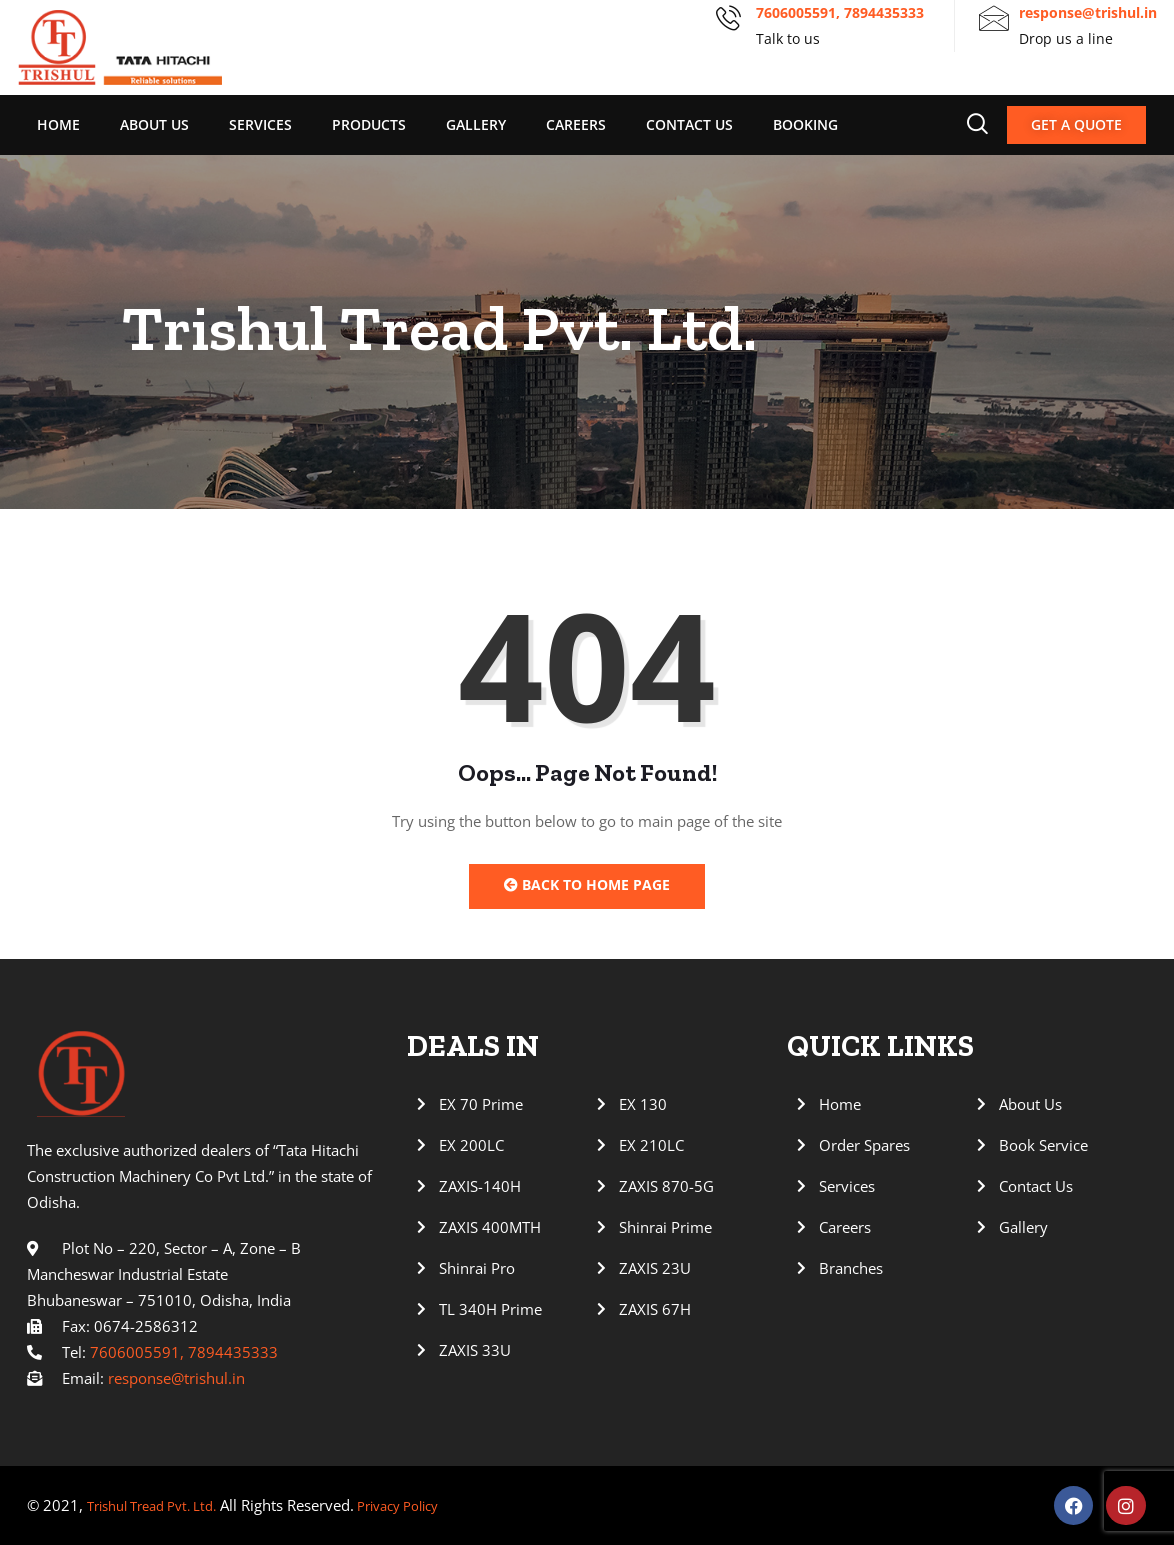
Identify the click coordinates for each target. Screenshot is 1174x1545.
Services (260, 124)
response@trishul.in (1088, 12)
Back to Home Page (587, 884)
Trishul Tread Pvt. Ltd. (162, 1506)
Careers (576, 124)
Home (58, 124)
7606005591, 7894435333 (840, 12)
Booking (805, 124)
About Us (154, 124)
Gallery (476, 124)
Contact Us (689, 124)
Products (369, 124)
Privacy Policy (424, 1506)
